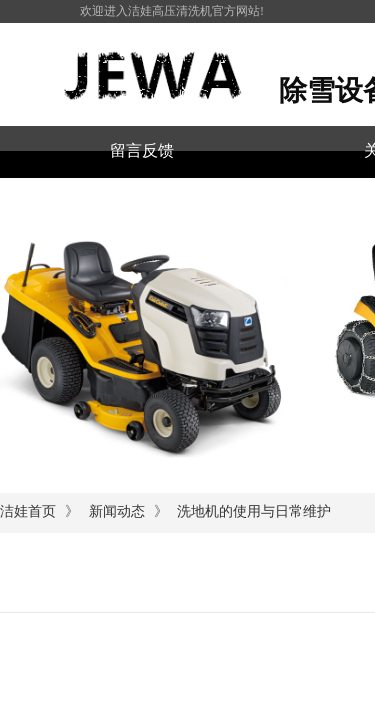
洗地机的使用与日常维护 (254, 511)
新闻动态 (117, 511)
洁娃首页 (28, 511)
